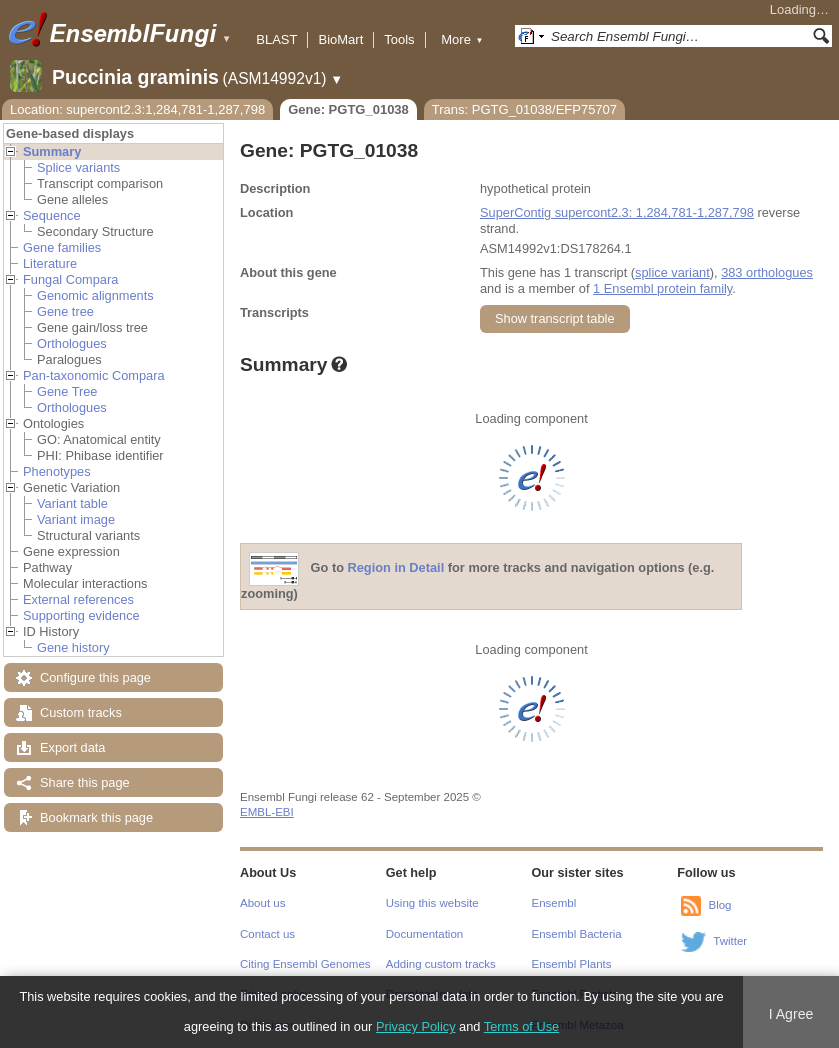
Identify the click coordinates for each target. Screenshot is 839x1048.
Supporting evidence (81, 615)
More (462, 39)
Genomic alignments (95, 295)
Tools (399, 39)
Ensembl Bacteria (577, 934)
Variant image (76, 519)
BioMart (340, 39)
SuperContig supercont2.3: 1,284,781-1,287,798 (617, 212)
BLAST (276, 39)
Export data (72, 747)
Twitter (730, 941)
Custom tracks (81, 712)
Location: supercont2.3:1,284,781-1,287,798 (137, 109)
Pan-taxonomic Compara (94, 375)
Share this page (85, 782)
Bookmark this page (96, 817)
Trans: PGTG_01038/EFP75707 (524, 109)
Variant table (72, 503)
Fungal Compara (70, 279)
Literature (50, 263)
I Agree (791, 1014)
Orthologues (72, 343)
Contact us (267, 934)
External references (78, 599)
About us (262, 903)
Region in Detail (396, 568)
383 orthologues (767, 272)
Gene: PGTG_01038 (348, 109)
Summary (52, 151)
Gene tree (65, 311)
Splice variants (78, 167)
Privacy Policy (416, 1026)
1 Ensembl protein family (662, 288)
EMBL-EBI (267, 812)
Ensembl (554, 903)
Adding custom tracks (441, 964)
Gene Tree (67, 391)
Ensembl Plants (572, 964)
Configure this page (95, 677)
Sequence (52, 215)
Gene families (62, 247)
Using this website (432, 903)
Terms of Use (521, 1026)
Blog (719, 905)
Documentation (424, 934)
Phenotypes (57, 471)
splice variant (672, 272)
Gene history (73, 647)
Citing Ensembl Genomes (305, 964)
